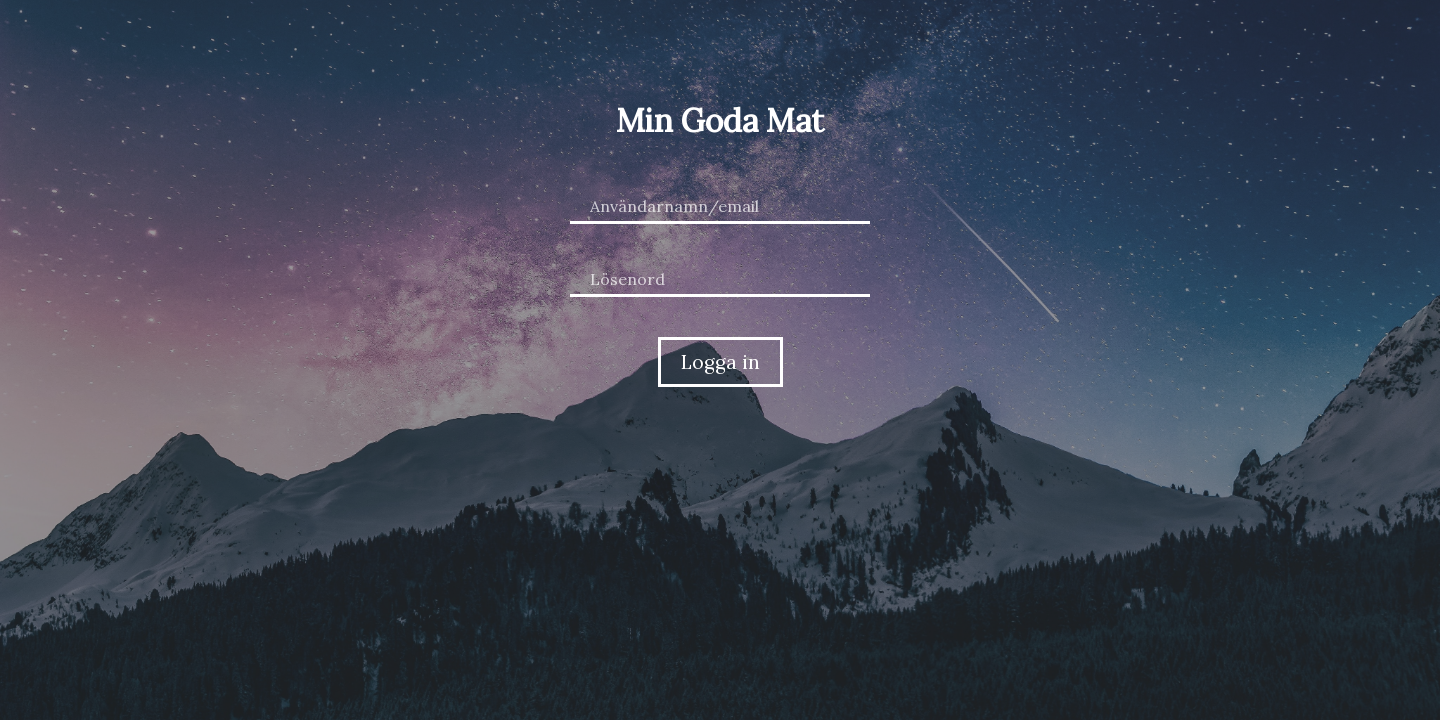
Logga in (720, 362)
